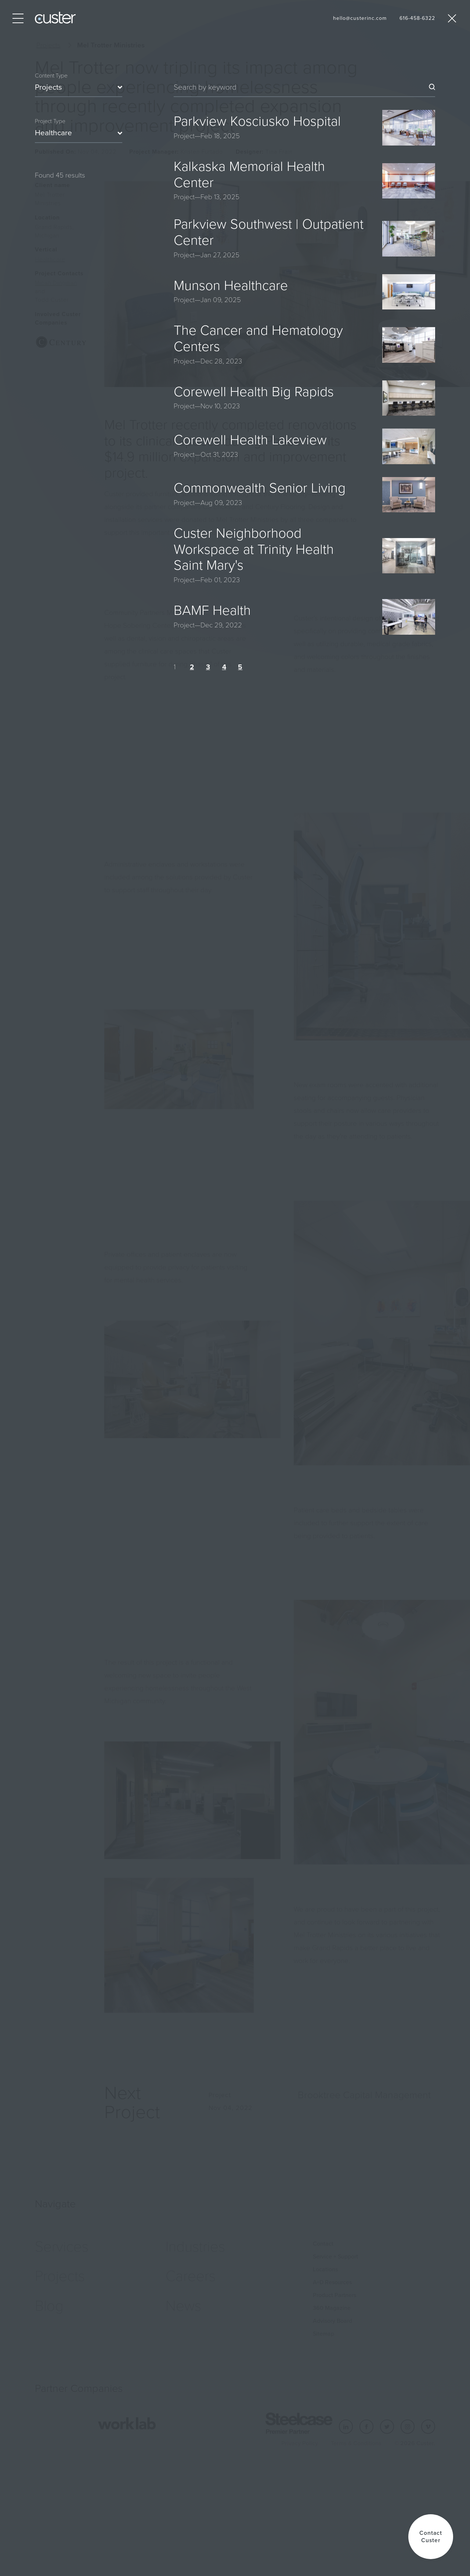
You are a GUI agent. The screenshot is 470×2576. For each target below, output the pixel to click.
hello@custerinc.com (360, 18)
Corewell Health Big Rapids (254, 391)
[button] (430, 2536)
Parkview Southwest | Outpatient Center (269, 232)
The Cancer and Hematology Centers (258, 338)
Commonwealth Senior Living (260, 488)
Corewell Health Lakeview (250, 440)
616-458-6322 (417, 18)
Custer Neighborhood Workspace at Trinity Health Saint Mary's (254, 549)
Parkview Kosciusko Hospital (257, 121)
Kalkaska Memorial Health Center (249, 174)
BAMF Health (212, 610)
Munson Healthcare (231, 285)
